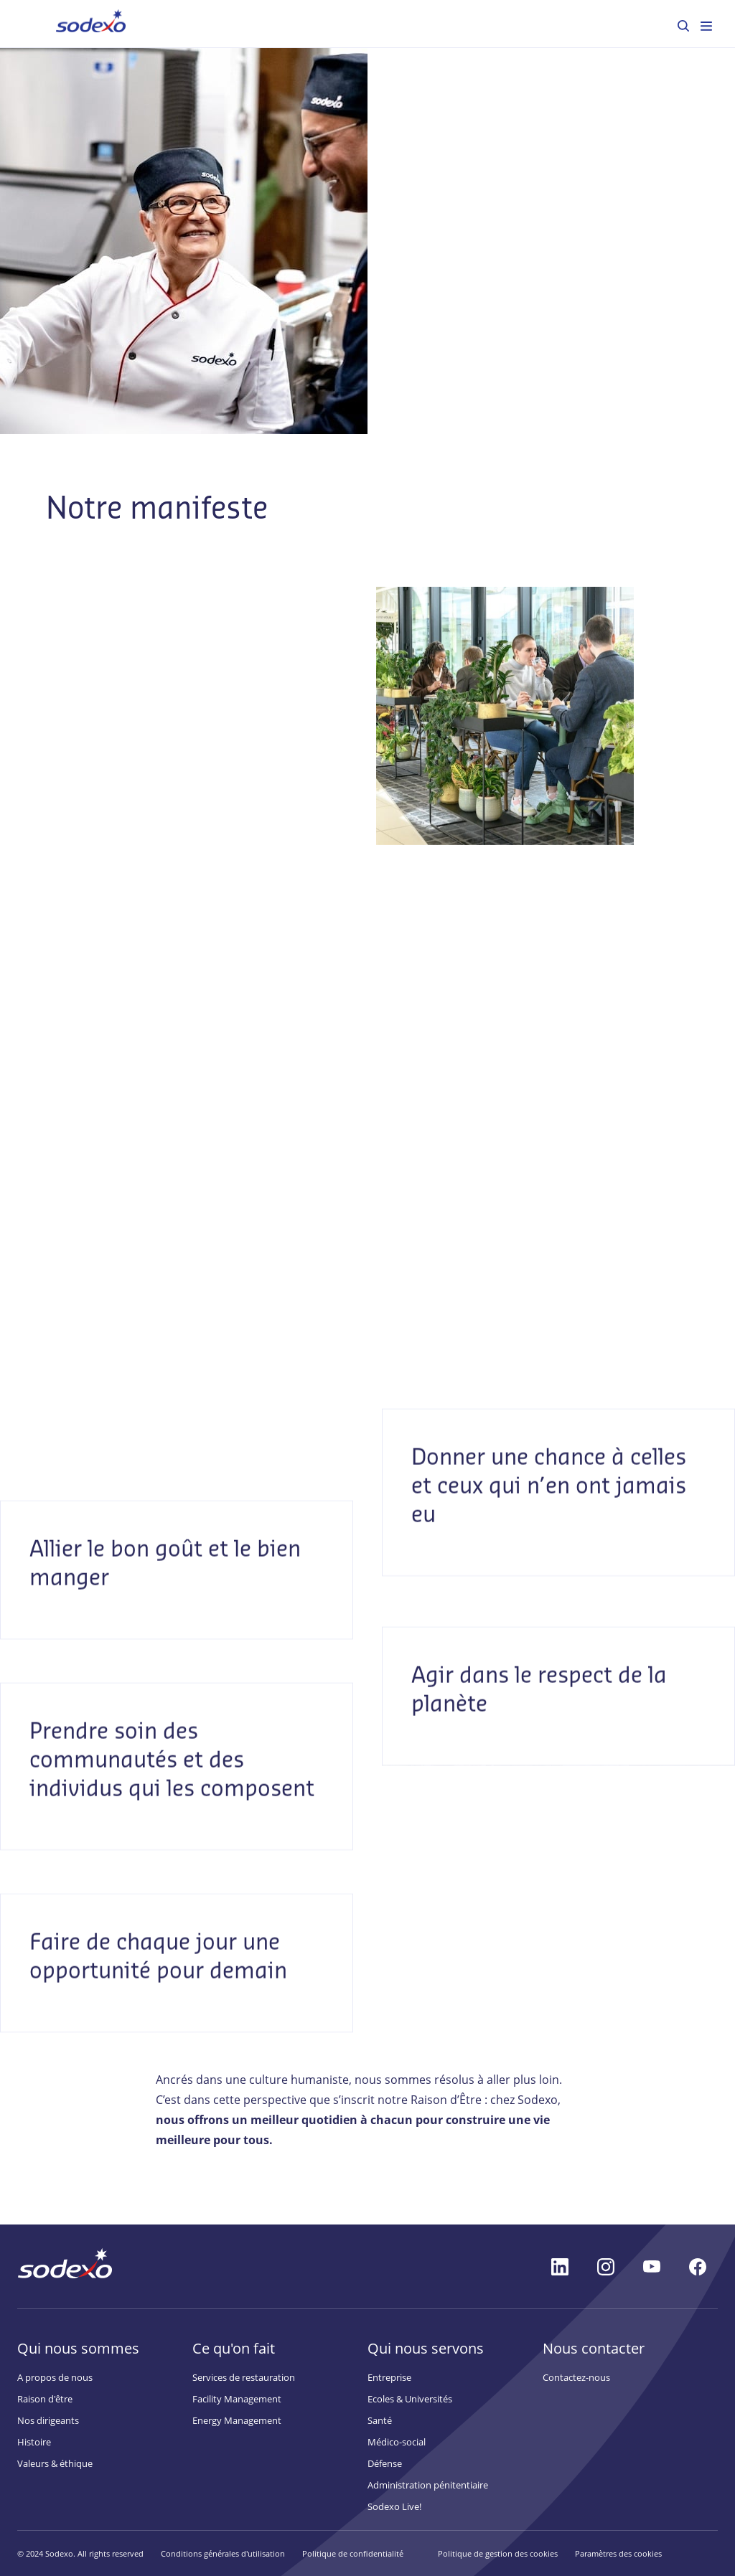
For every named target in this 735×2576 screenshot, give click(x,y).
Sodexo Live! (394, 2506)
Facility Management (236, 2398)
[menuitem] (683, 25)
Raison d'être (44, 2398)
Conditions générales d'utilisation (223, 2553)
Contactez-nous (576, 2377)
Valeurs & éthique (55, 2463)
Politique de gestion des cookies (498, 2553)
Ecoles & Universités (410, 2398)
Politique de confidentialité (352, 2553)
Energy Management (236, 2420)
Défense (385, 2463)
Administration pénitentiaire (428, 2484)
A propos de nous (55, 2377)
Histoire (34, 2441)
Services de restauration (243, 2377)
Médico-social (397, 2441)
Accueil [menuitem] (71, 22)
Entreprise (389, 2377)
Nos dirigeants (48, 2420)
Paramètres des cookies (618, 2553)
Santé (380, 2420)
